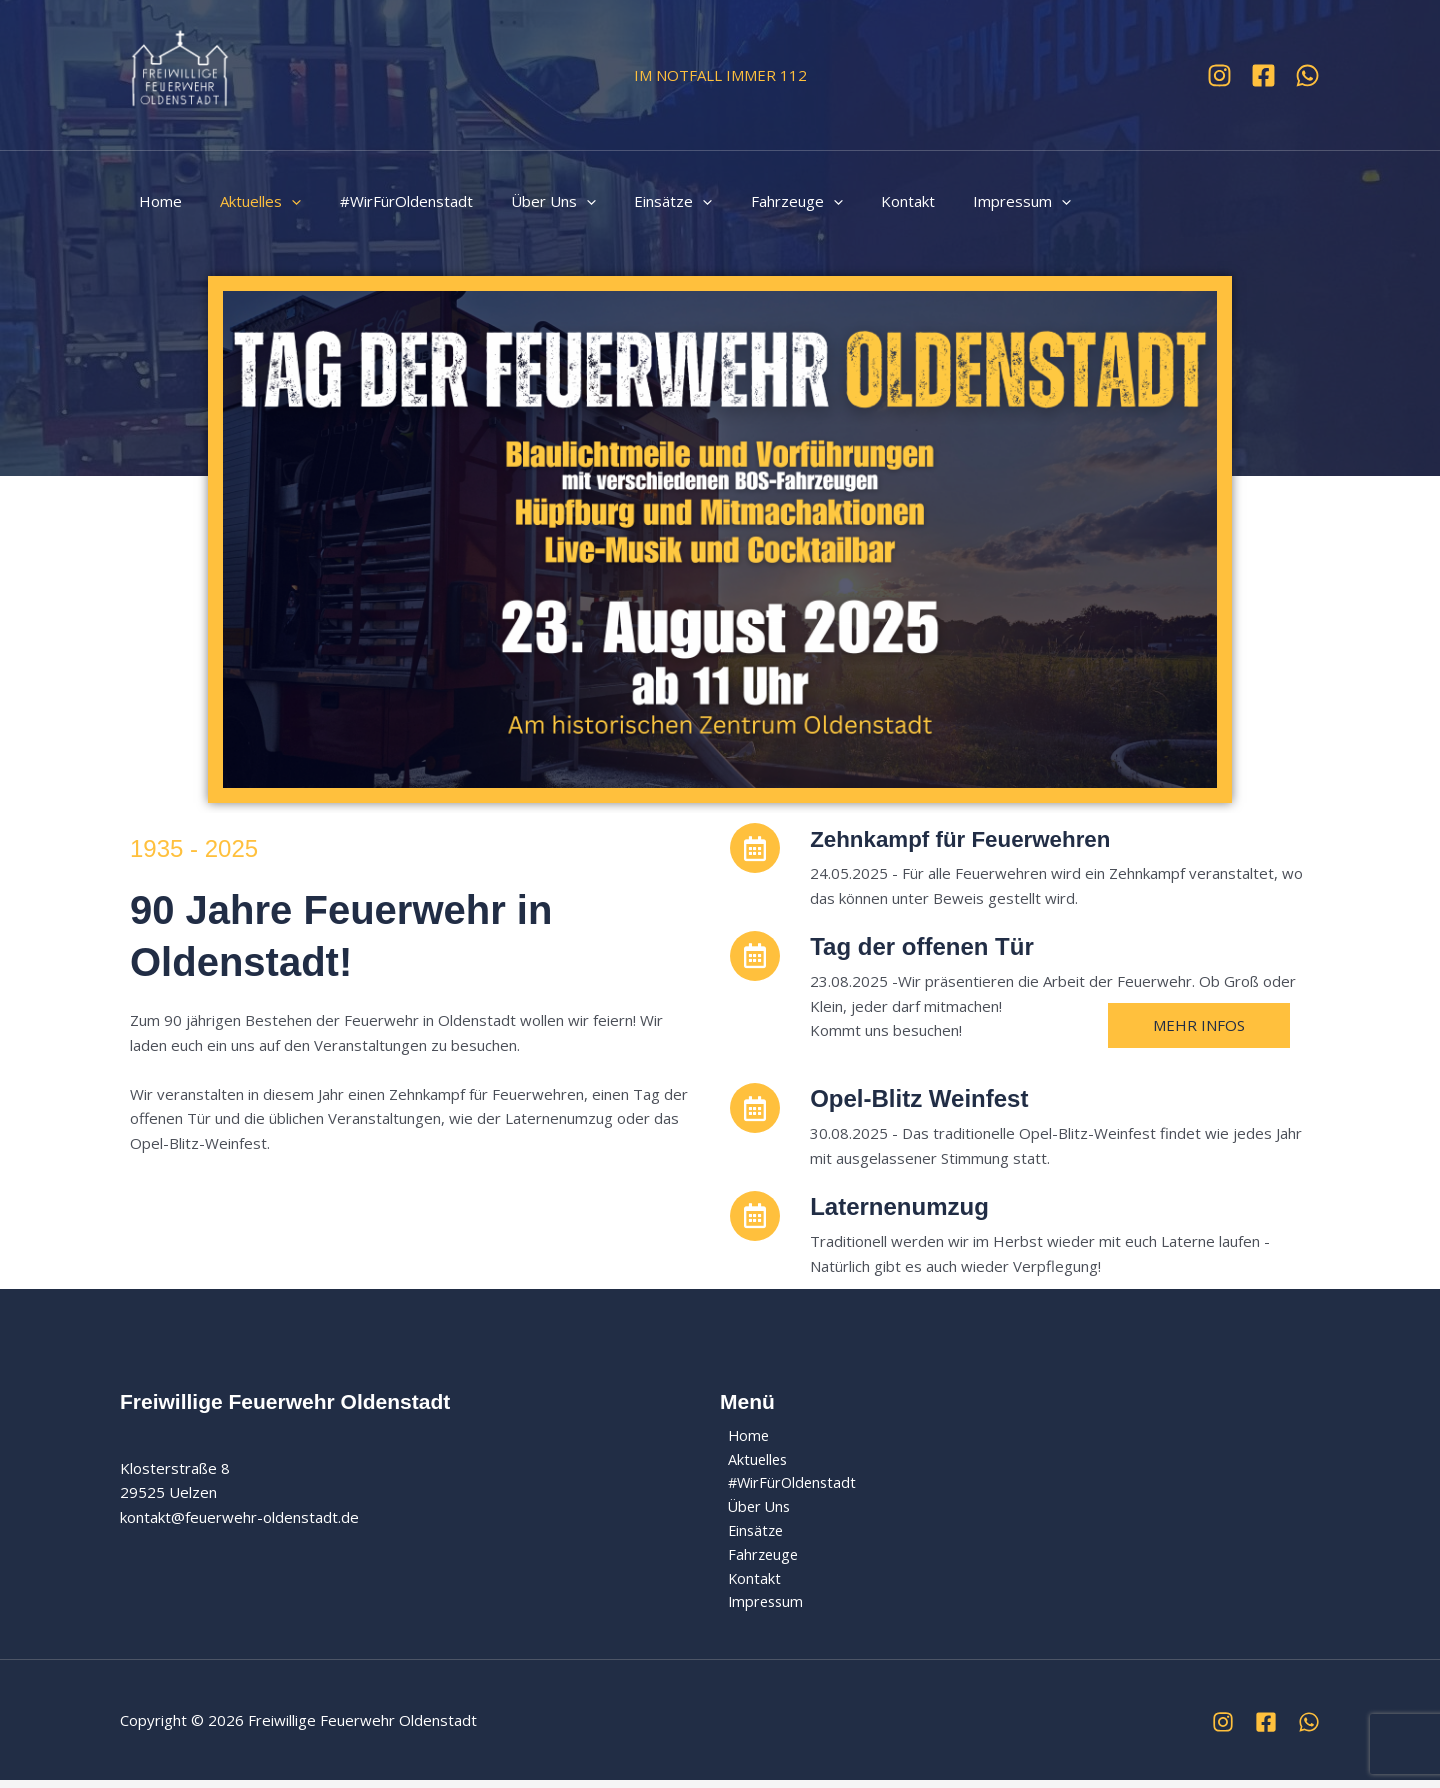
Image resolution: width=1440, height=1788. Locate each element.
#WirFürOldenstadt (385, 201)
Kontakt (854, 201)
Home (156, 201)
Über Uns (524, 201)
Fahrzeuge (751, 201)
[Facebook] (1263, 75)
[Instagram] (1219, 75)
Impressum (960, 201)
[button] (279, 201)
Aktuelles (248, 201)
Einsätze (636, 201)
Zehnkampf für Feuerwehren (971, 838)
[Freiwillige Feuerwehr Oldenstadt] (180, 73)
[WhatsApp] (1307, 75)
